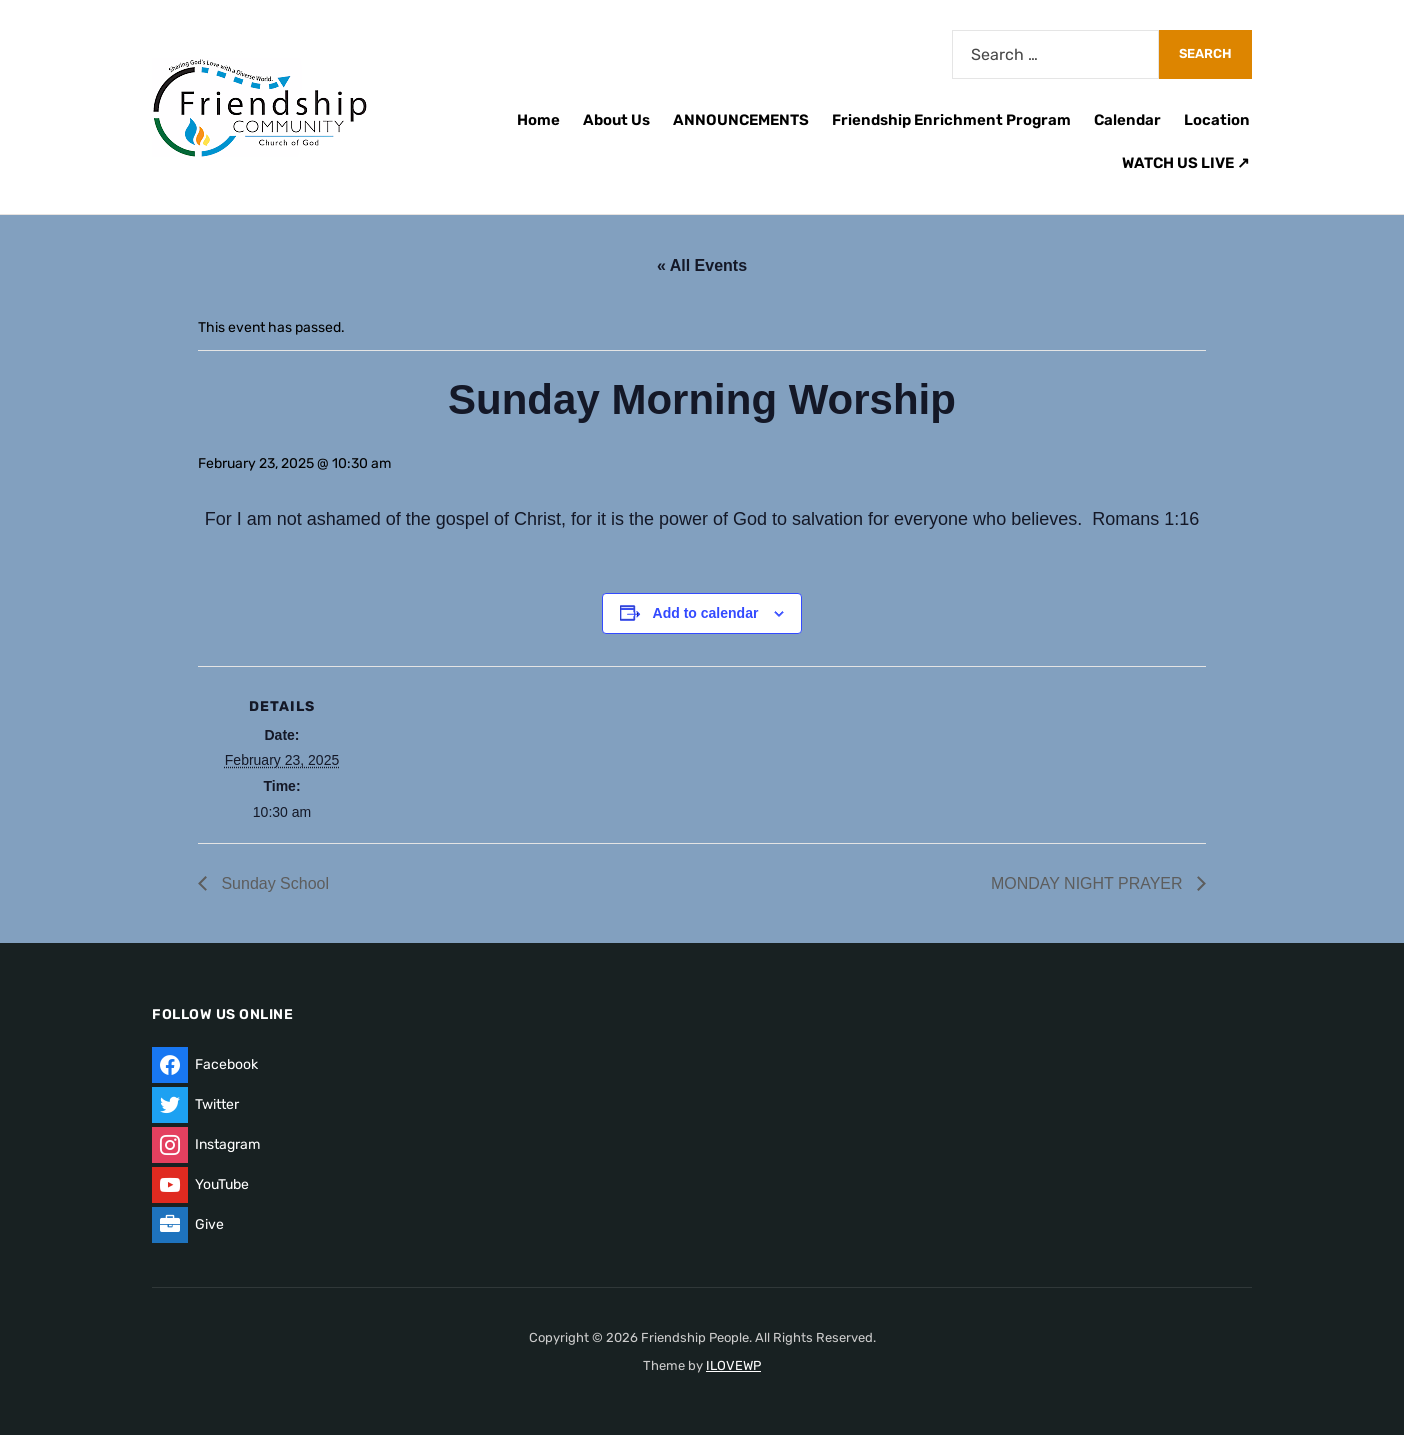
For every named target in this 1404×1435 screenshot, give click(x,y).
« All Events (702, 265)
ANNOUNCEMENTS (741, 120)
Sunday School (273, 883)
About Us (616, 120)
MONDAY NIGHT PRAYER (1089, 883)
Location (1217, 120)
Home (538, 120)
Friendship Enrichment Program (951, 120)
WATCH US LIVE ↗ (1186, 163)
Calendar (1127, 120)
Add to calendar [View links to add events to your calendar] (706, 613)
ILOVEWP (733, 1365)
